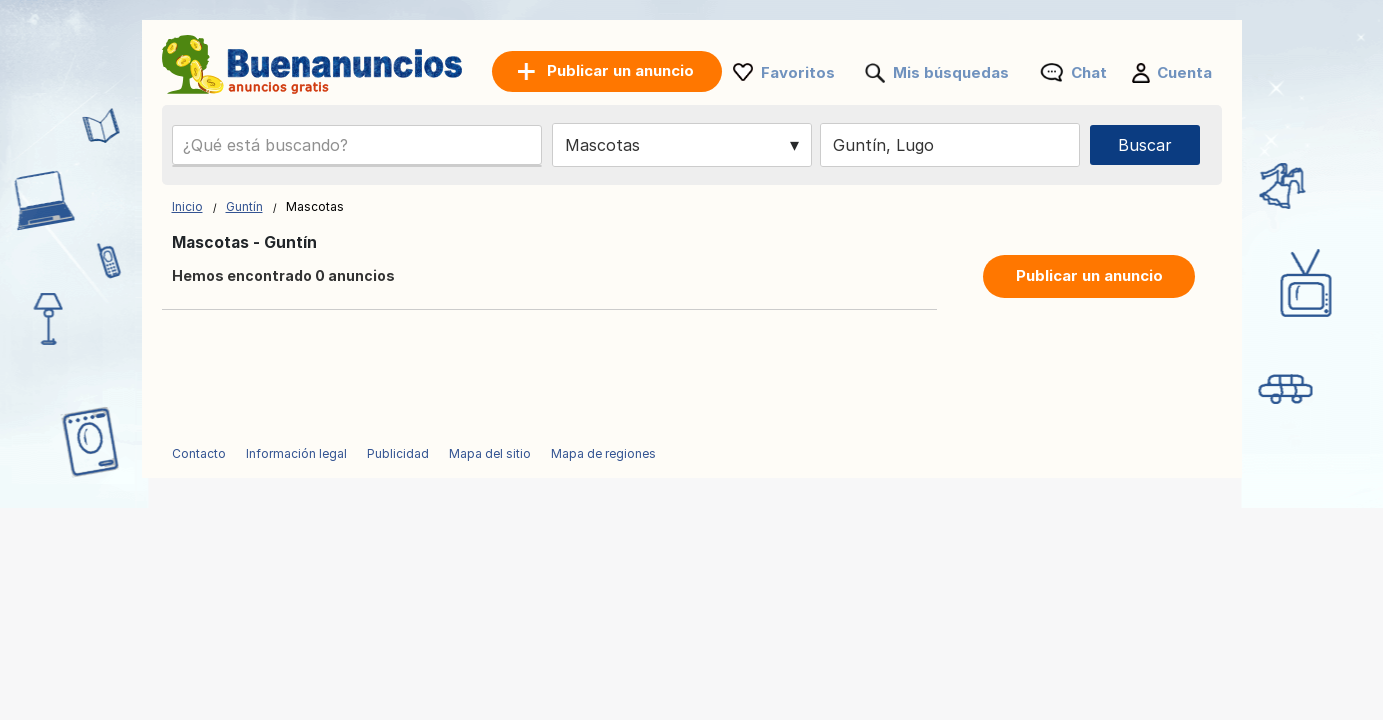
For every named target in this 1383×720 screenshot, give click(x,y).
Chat (1089, 72)
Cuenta (1184, 72)
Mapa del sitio (490, 453)
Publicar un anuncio (1089, 275)
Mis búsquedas (951, 72)
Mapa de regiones (603, 453)
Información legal (296, 453)
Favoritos (798, 72)
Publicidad (398, 453)
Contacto (199, 453)
